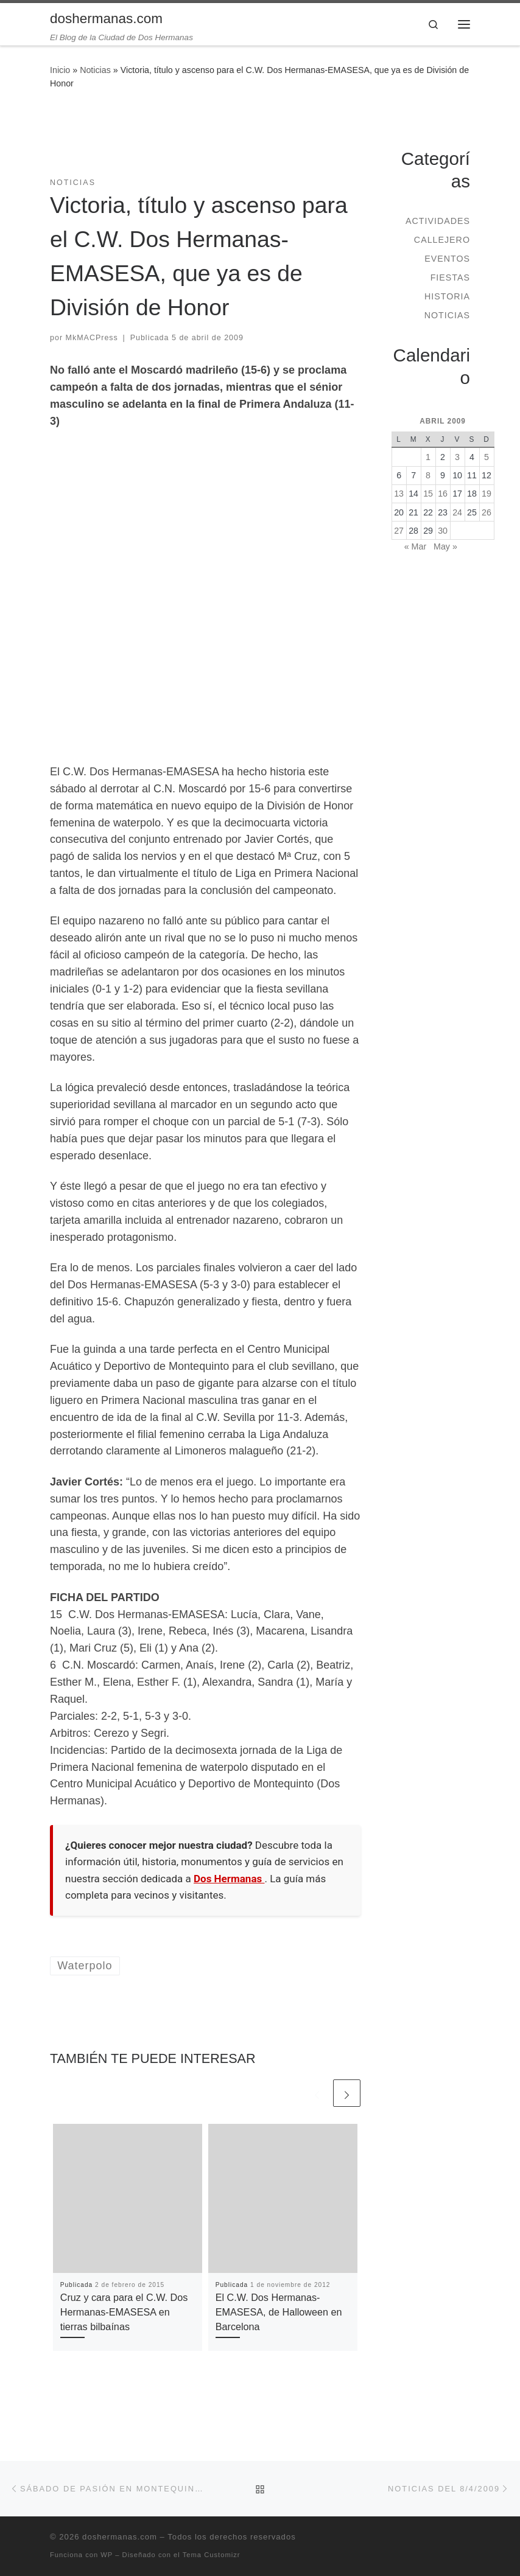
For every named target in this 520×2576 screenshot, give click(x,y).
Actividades (438, 221)
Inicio (60, 70)
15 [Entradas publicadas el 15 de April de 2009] (428, 493)
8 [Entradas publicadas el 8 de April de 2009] (428, 475)
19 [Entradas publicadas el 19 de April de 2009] (486, 493)
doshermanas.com (119, 2536)
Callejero (442, 240)
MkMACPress (92, 337)
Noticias (95, 70)
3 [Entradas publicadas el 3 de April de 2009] (457, 457)
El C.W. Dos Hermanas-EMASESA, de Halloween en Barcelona (279, 2312)
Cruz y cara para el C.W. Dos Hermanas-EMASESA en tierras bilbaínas (124, 2312)
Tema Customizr (212, 2554)
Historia (447, 296)
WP (106, 2554)
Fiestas (450, 277)
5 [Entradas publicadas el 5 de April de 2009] (486, 457)
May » (445, 546)
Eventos (447, 259)
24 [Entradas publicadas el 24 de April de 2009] (457, 512)
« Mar (415, 546)
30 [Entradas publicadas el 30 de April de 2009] (443, 531)
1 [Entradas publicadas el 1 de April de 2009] (428, 457)
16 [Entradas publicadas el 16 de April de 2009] (443, 493)
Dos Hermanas (229, 1879)
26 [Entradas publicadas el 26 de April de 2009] (486, 512)
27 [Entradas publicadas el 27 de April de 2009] (399, 531)
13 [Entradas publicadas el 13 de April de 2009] (399, 493)
